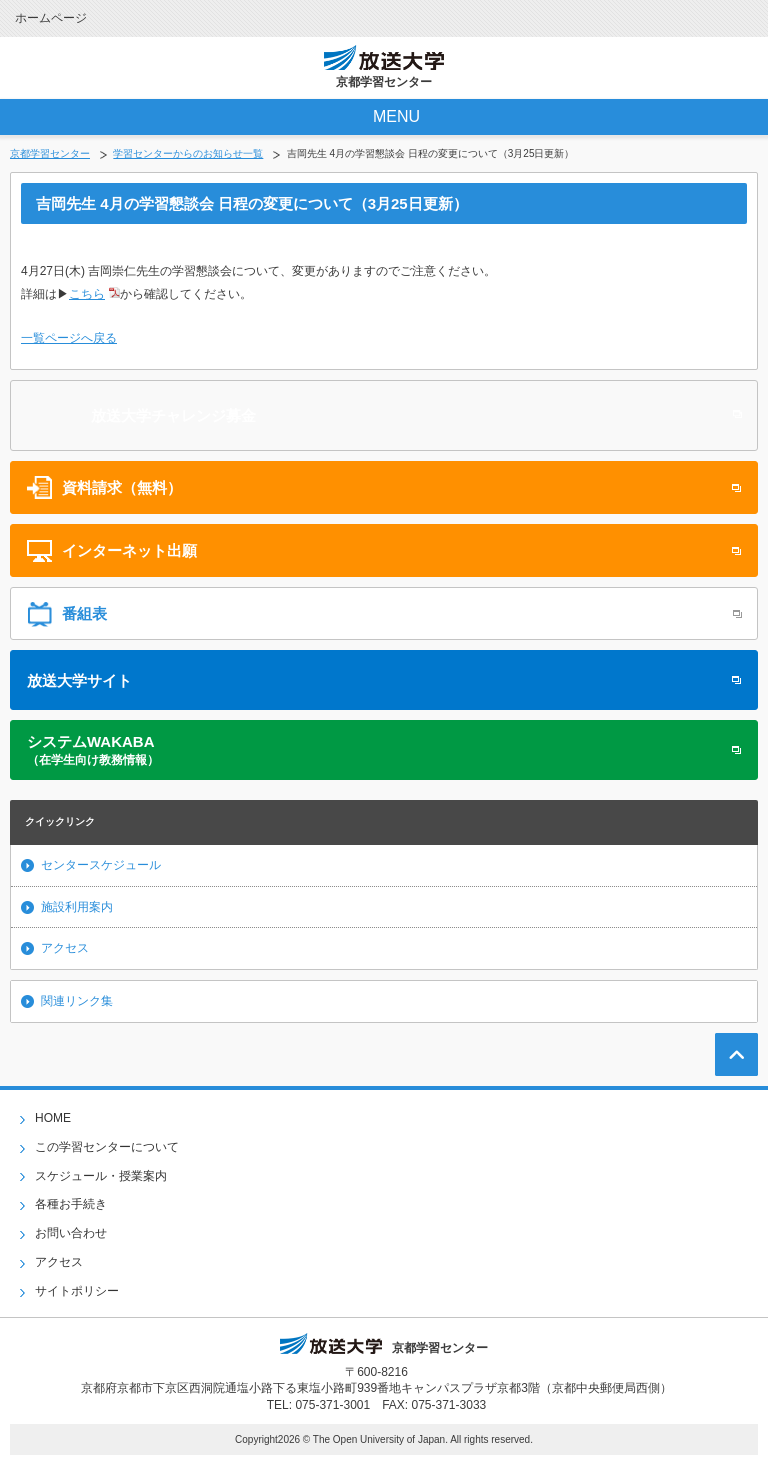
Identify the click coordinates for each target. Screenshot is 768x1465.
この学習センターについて (107, 1147)
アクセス (65, 948)
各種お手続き (71, 1204)
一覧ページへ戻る (69, 338)
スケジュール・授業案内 (101, 1176)
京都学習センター (50, 153)
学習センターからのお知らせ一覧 (188, 153)
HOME (53, 1118)
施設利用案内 (77, 907)
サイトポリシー (77, 1291)
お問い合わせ (71, 1233)
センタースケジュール (101, 865)
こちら (87, 294)
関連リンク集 (77, 1001)
